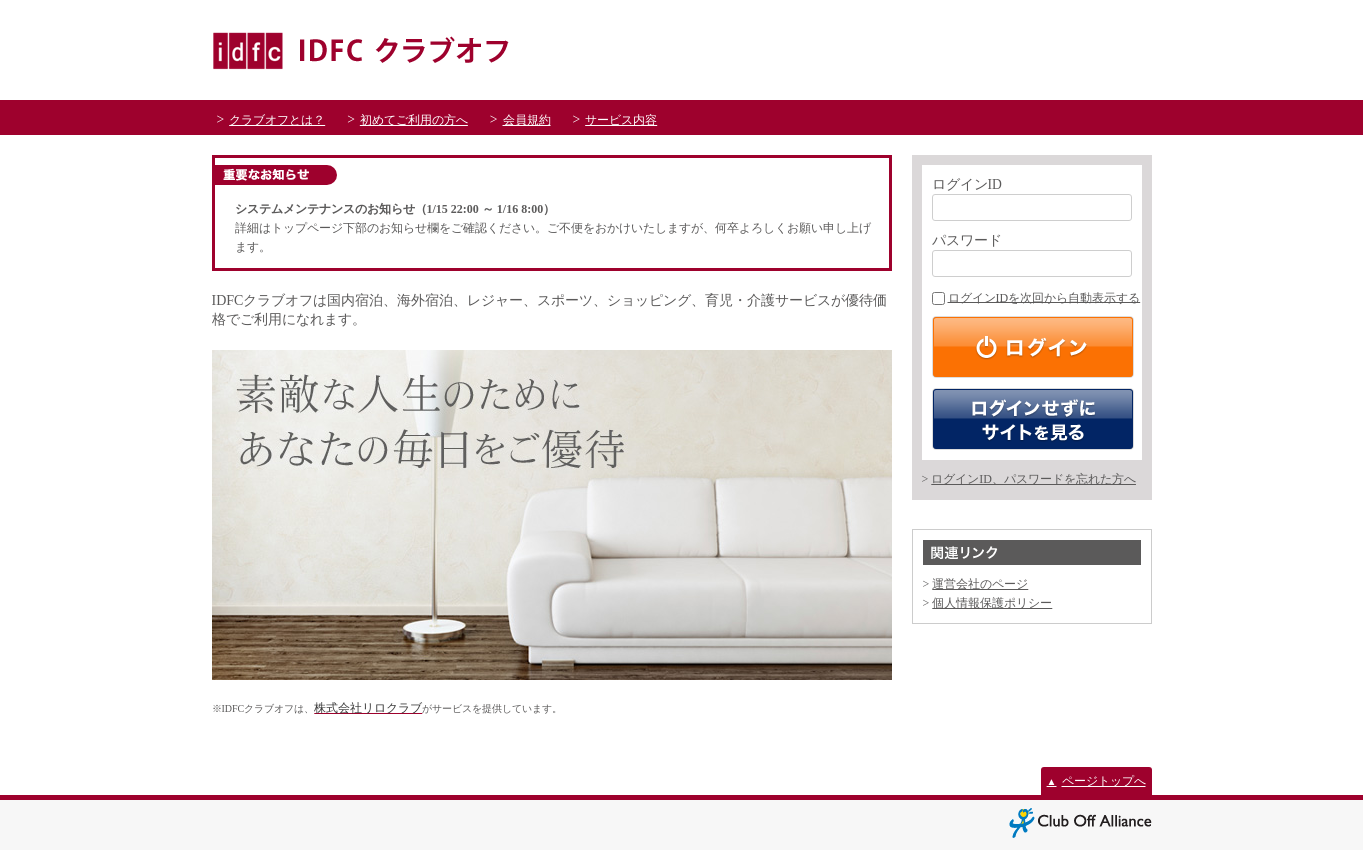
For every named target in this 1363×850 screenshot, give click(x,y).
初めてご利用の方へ (414, 120)
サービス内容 (621, 120)
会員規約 (527, 120)
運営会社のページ (980, 584)
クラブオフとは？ (277, 120)
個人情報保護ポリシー (992, 603)
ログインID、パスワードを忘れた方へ (1033, 479)
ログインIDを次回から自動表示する (1036, 298)
